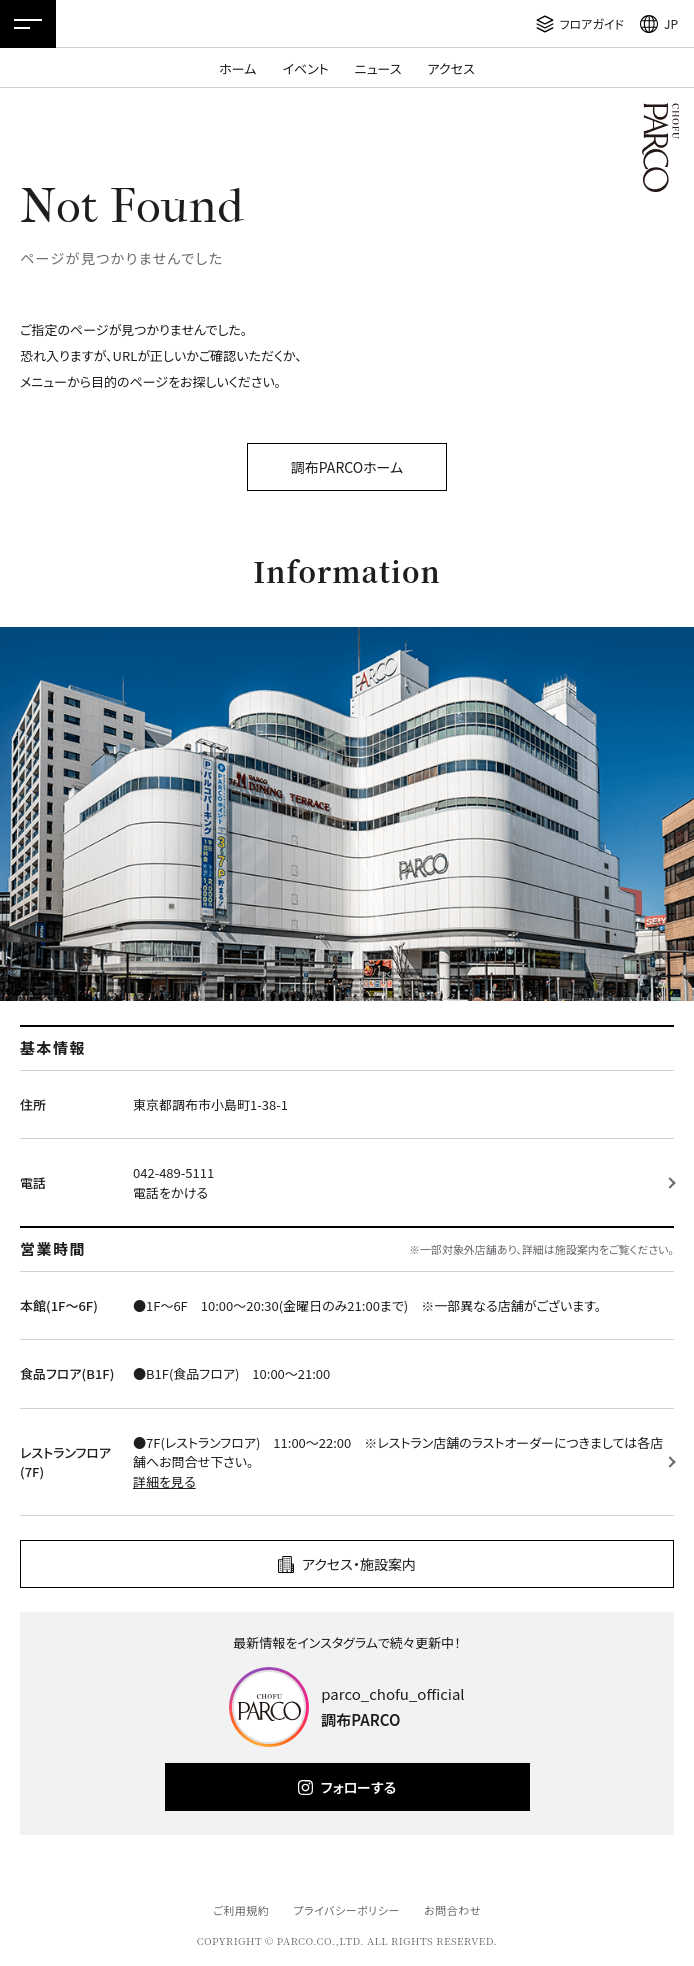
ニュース (378, 68)
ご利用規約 (241, 1910)
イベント (305, 68)
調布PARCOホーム (347, 467)
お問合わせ (452, 1910)
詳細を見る (164, 1481)
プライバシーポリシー (346, 1910)
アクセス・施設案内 (359, 1564)
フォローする (358, 1787)
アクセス (451, 68)
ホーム (237, 68)
